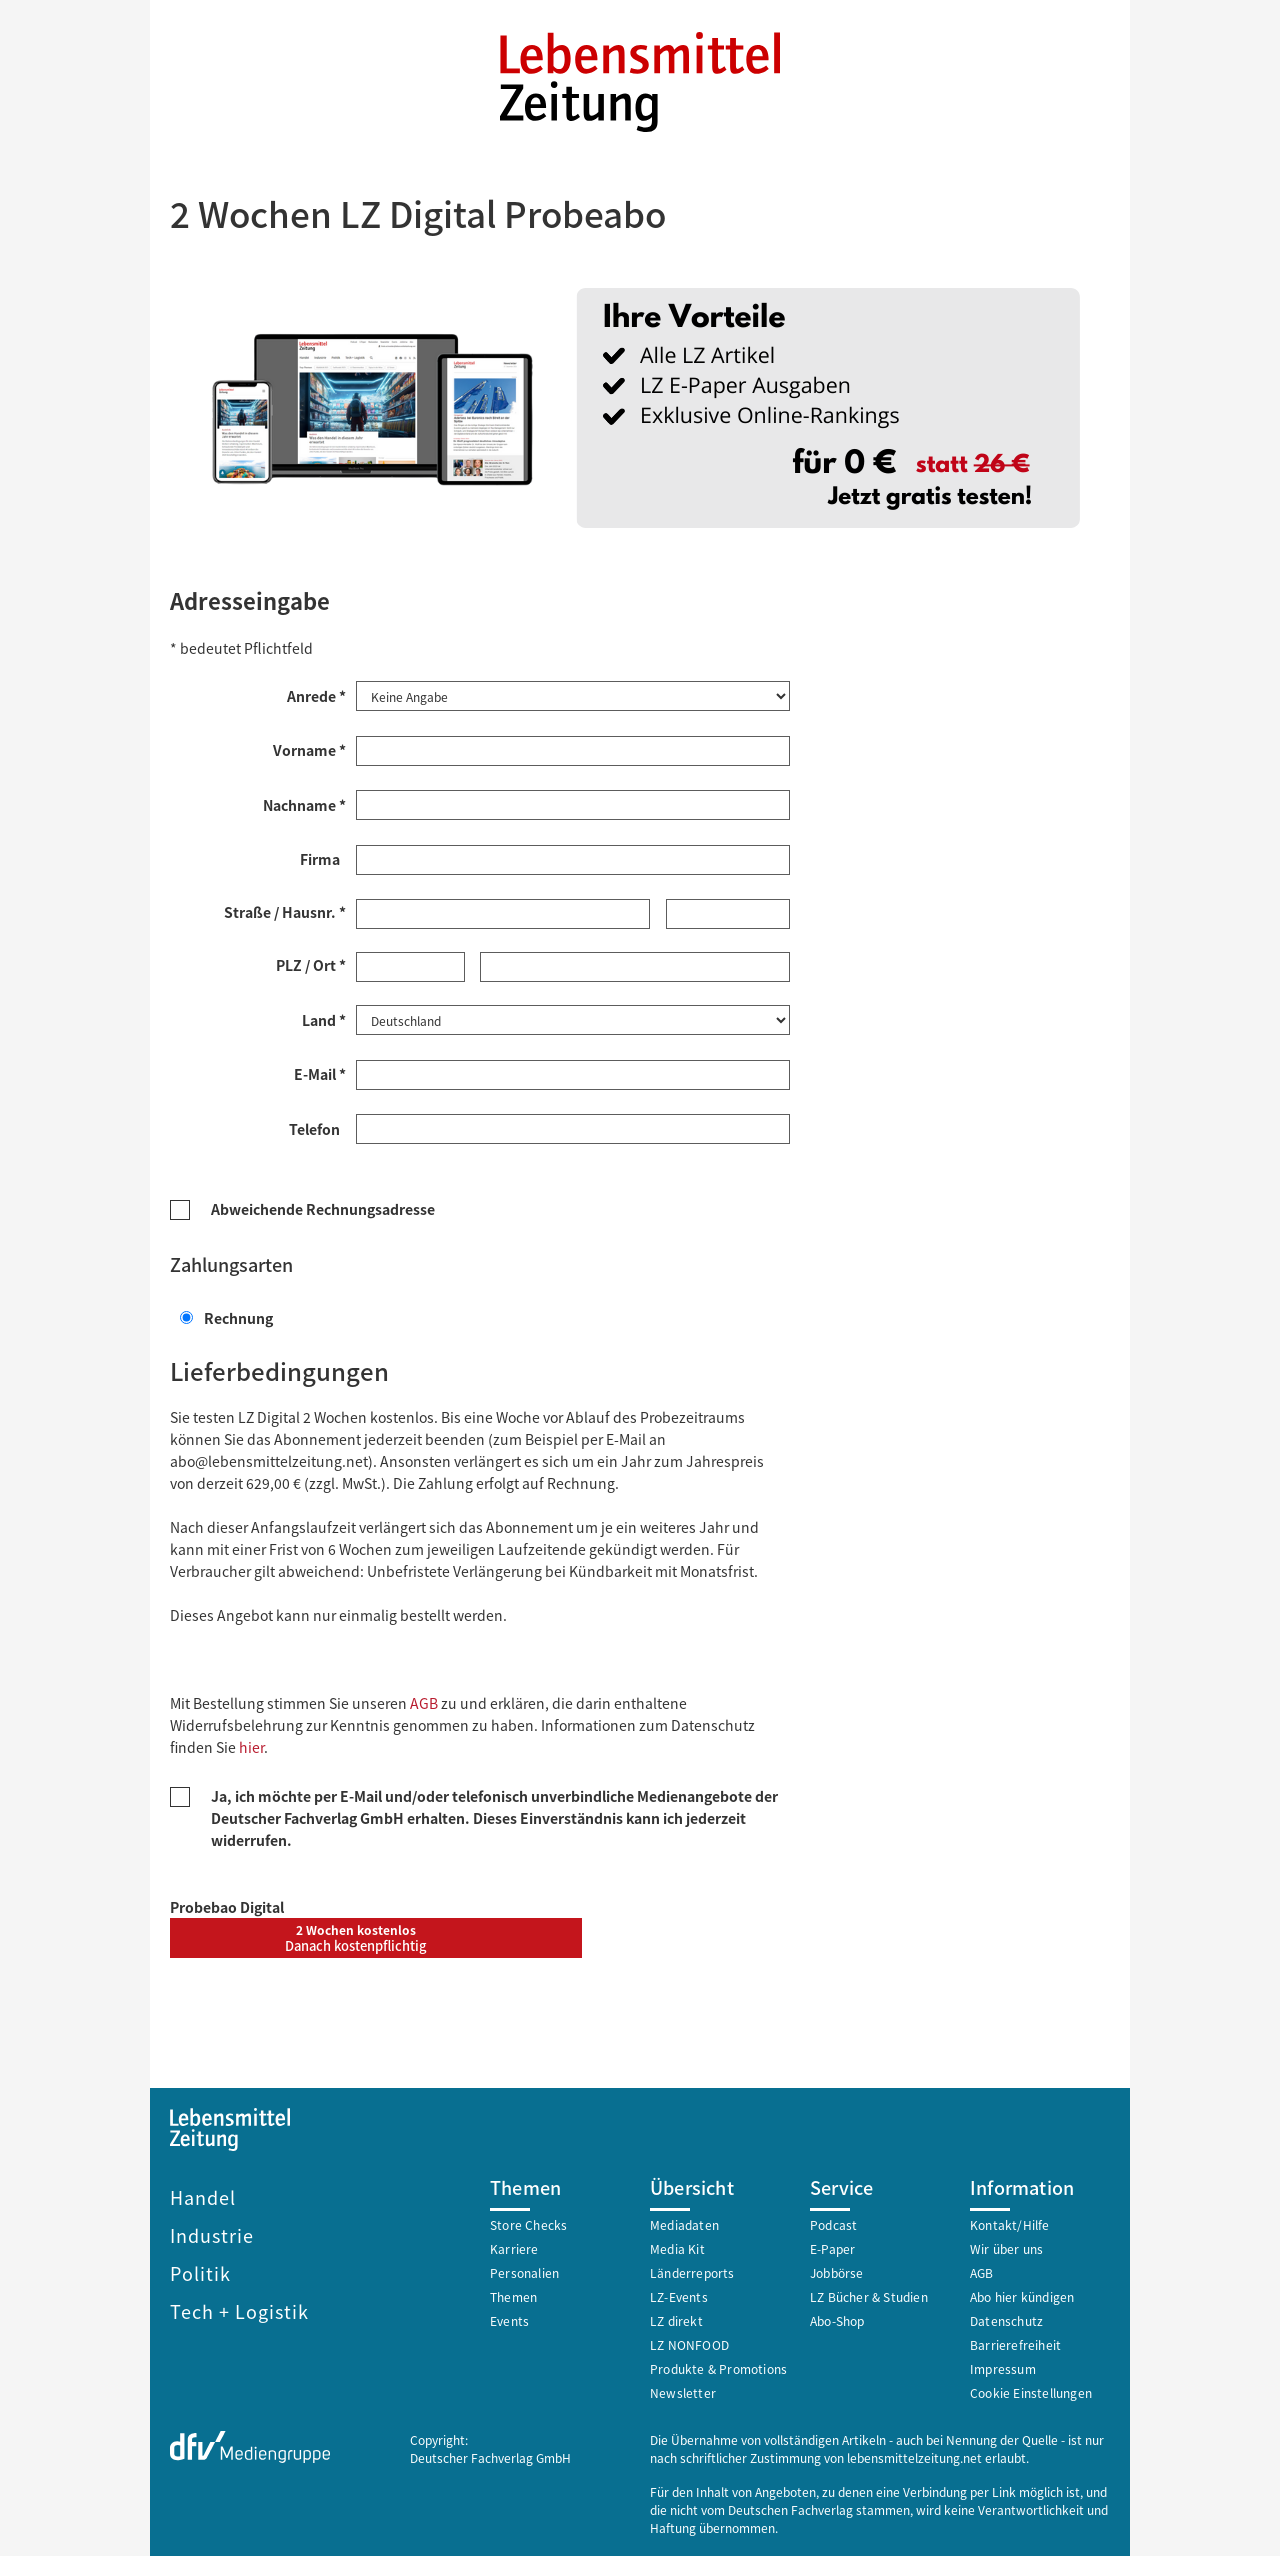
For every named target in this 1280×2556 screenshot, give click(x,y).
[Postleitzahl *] (410, 966)
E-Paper (832, 2246)
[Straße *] (503, 913)
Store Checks (528, 2222)
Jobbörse (837, 2270)
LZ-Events (679, 2294)
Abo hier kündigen (1022, 2294)
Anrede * (316, 695)
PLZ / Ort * (311, 964)
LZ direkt (676, 2318)
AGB (424, 1701)
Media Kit (677, 2246)
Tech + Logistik (239, 2309)
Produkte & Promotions (718, 2366)
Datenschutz (1006, 2318)
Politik (200, 2271)
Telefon (317, 1127)
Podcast (833, 2222)
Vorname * (309, 749)
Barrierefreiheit (1015, 2342)
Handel (203, 2195)
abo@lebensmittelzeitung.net (269, 1459)
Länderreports (692, 2270)
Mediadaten (684, 2222)
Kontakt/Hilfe (1010, 2222)
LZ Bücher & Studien (869, 2294)
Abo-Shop (837, 2318)
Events (509, 2318)
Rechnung (226, 1316)
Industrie (212, 2233)
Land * (324, 1018)
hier (251, 1745)
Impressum (1003, 2366)
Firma (323, 858)
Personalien (524, 2270)
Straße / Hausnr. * (285, 911)
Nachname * (304, 804)
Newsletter (683, 2390)
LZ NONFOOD (689, 2342)
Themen (513, 2294)
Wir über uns (1006, 2246)
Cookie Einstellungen (1031, 2390)
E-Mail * (320, 1072)
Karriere (514, 2246)
